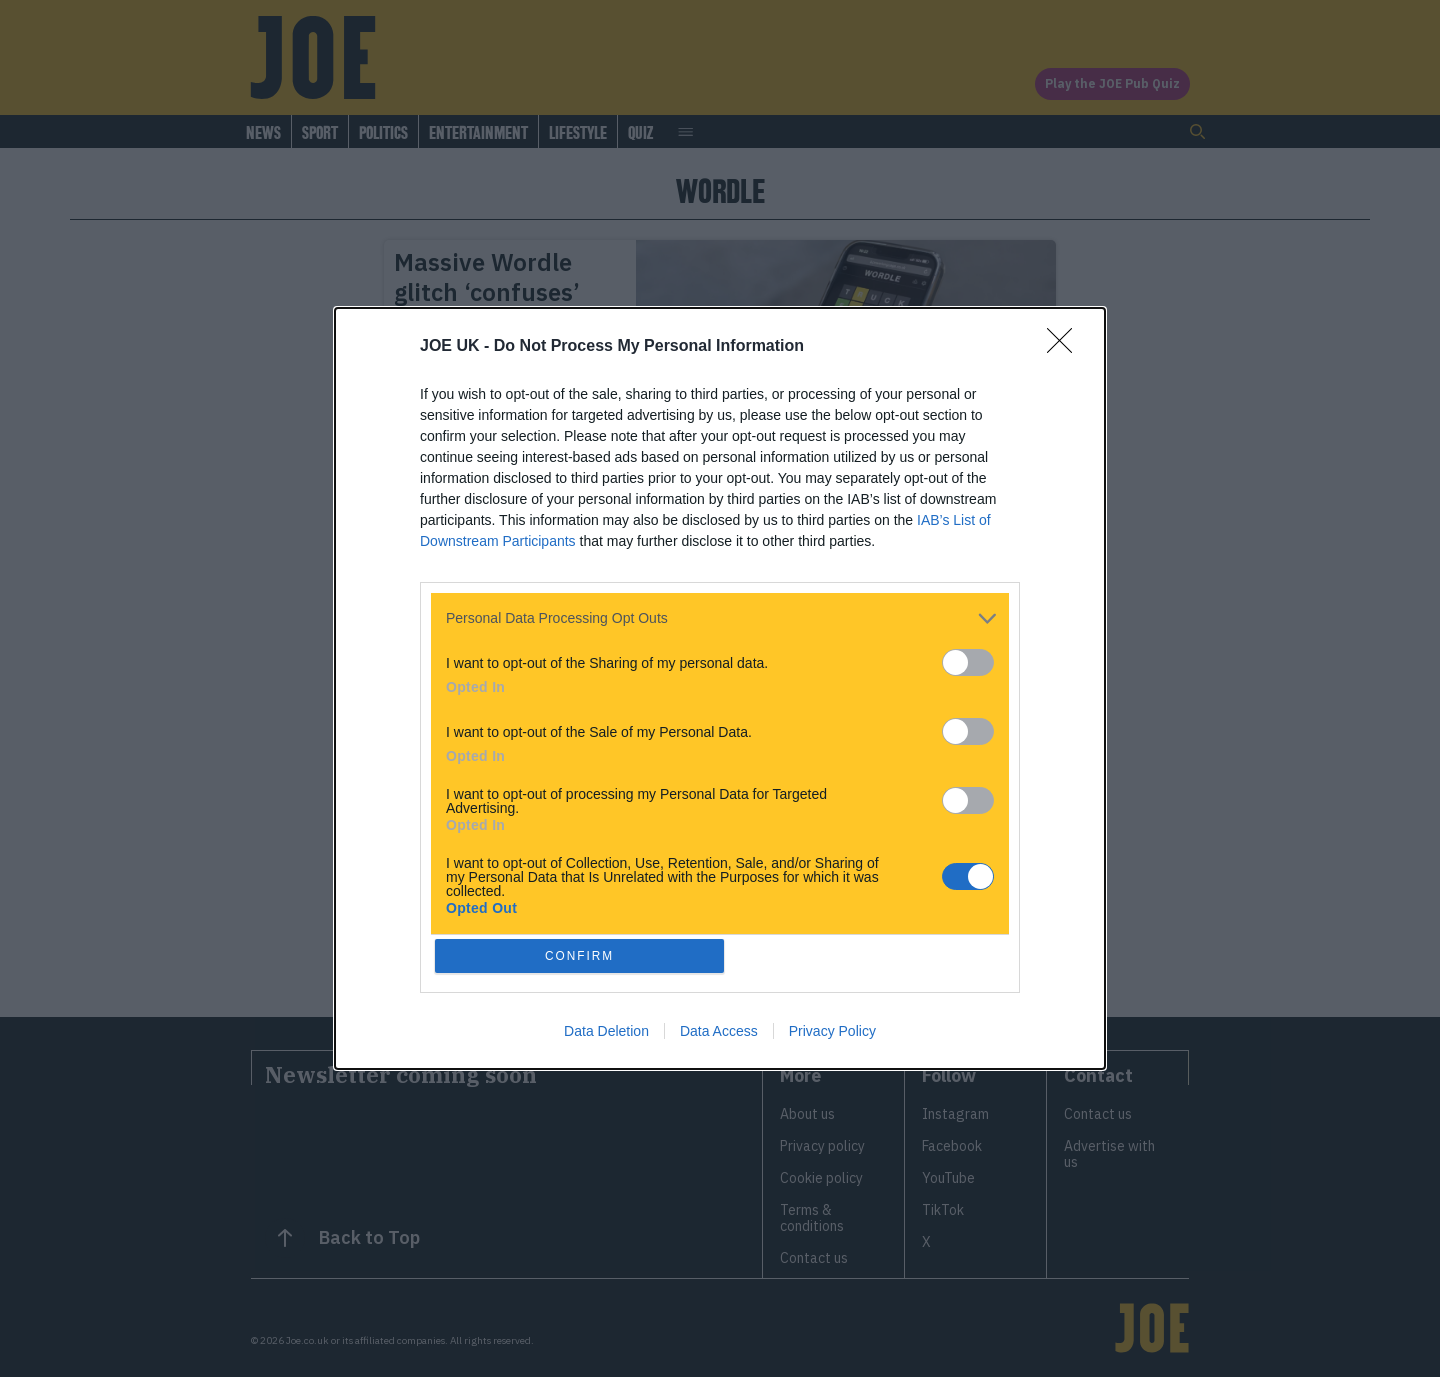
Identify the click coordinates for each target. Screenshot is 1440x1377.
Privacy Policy (832, 1034)
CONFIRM (582, 955)
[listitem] (720, 616)
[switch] (968, 660)
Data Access (719, 1034)
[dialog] (720, 689)
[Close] (1066, 345)
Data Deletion (606, 1034)
